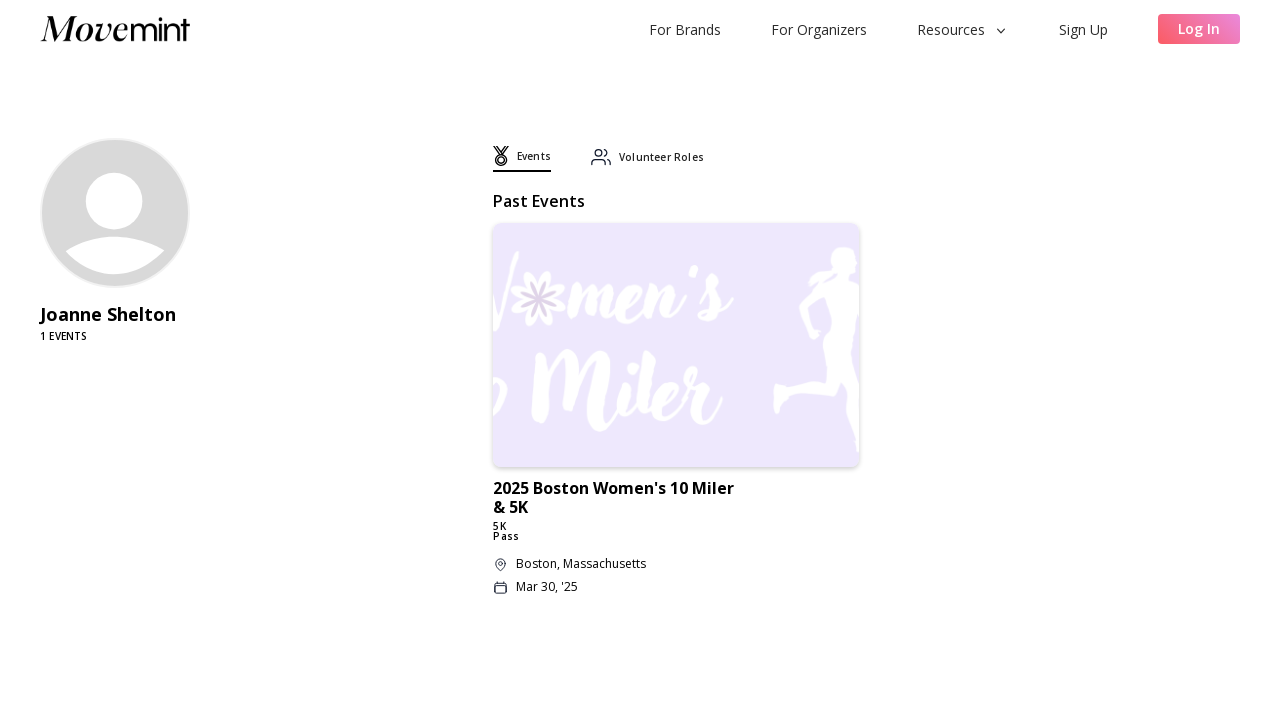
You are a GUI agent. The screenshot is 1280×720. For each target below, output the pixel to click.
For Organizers (819, 29)
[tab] (522, 159)
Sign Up (1083, 29)
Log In (1199, 28)
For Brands (685, 29)
